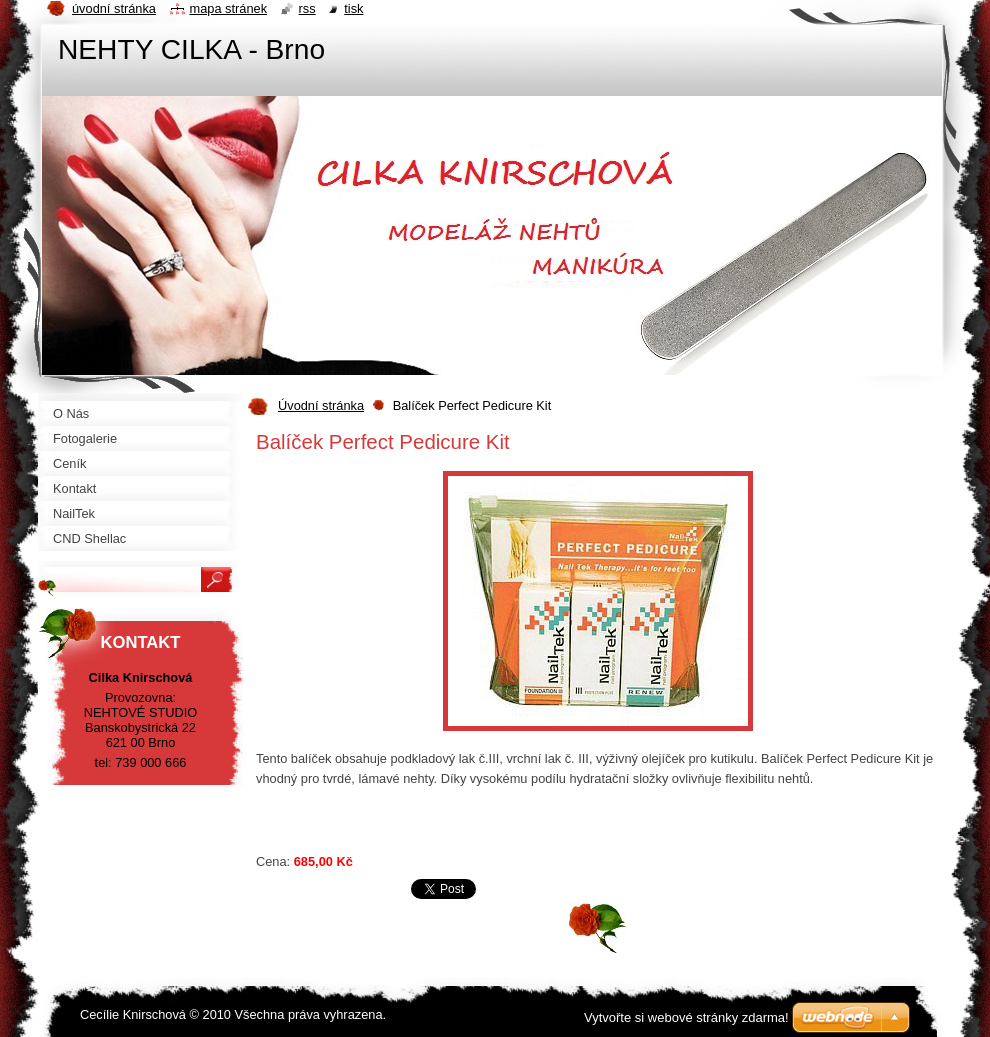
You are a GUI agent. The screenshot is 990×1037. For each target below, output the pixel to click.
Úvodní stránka (321, 405)
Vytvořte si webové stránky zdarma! (686, 1017)
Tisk (353, 8)
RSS (307, 8)
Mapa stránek (229, 8)
